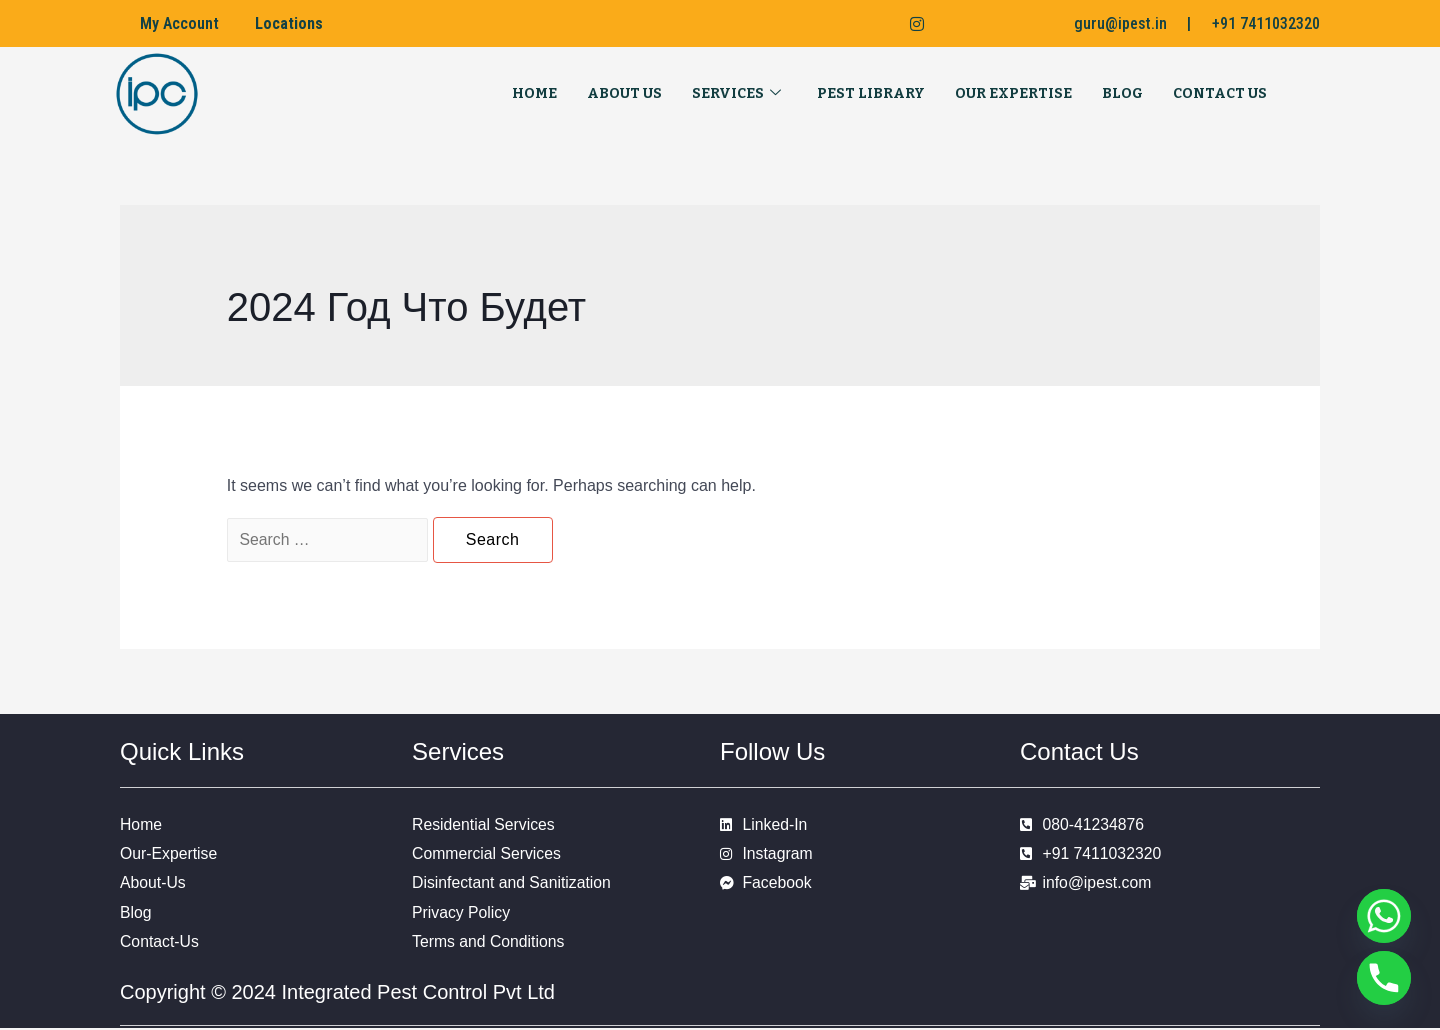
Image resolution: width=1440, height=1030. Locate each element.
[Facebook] (828, 24)
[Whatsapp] (1384, 916)
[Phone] (1384, 978)
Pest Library (871, 93)
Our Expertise (1013, 93)
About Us (624, 93)
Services (736, 94)
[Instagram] (909, 24)
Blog (1122, 93)
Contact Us (1220, 93)
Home (534, 93)
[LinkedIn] (868, 24)
